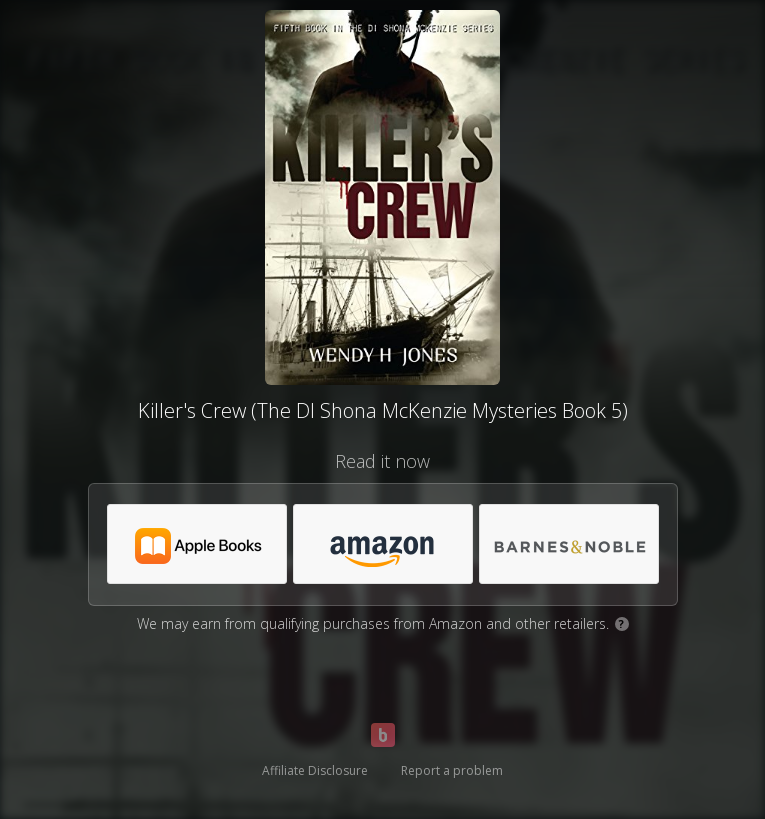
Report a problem (452, 770)
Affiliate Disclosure (315, 770)
